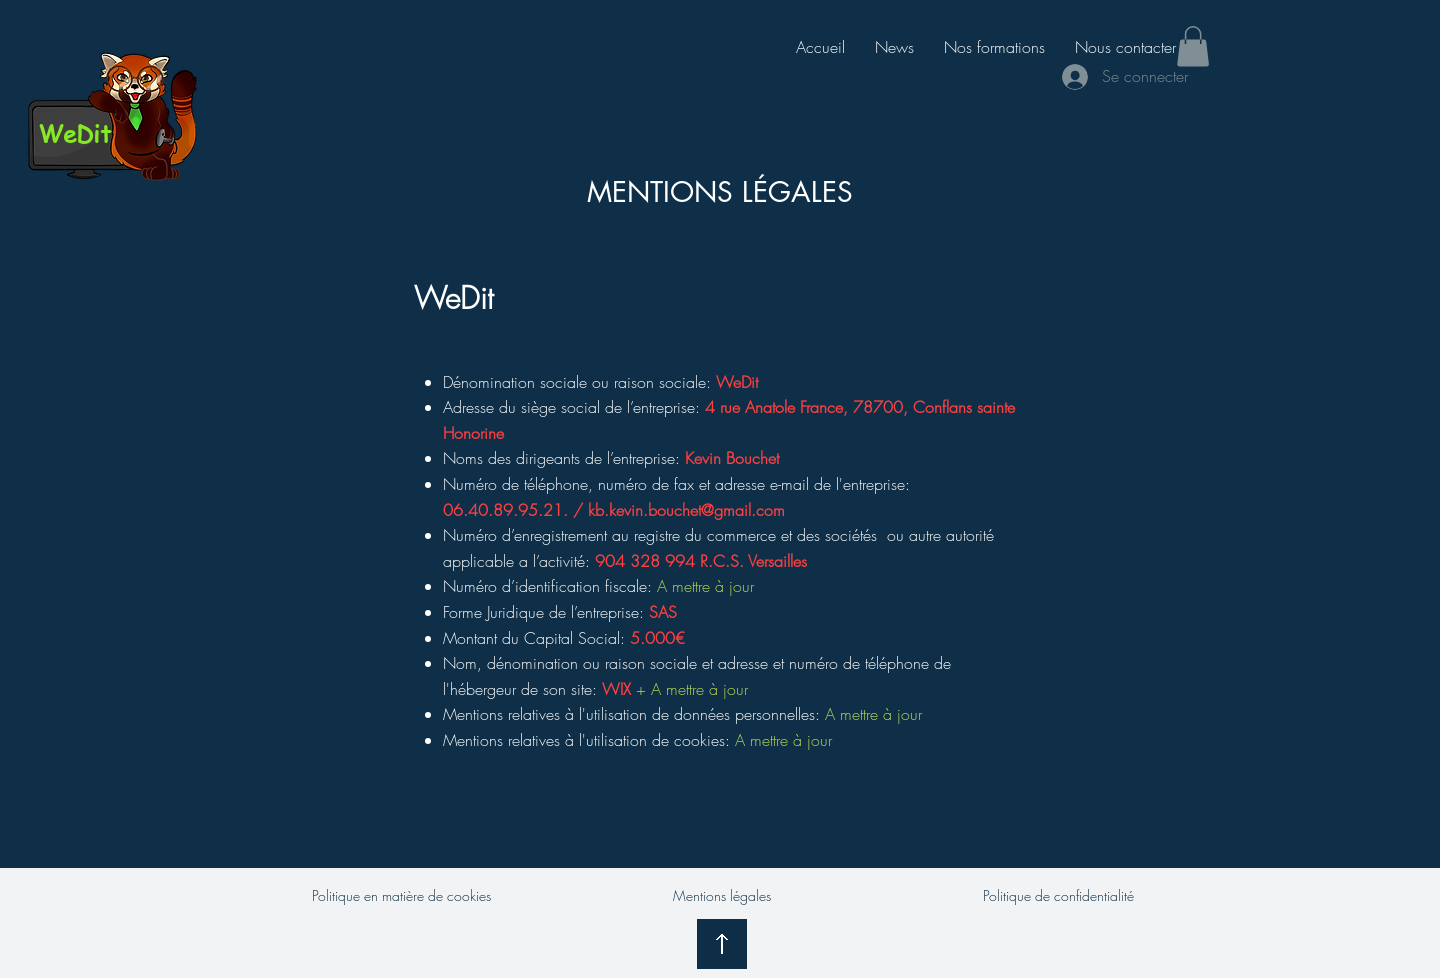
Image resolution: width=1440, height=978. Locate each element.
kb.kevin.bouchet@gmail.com (686, 510)
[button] (1193, 46)
